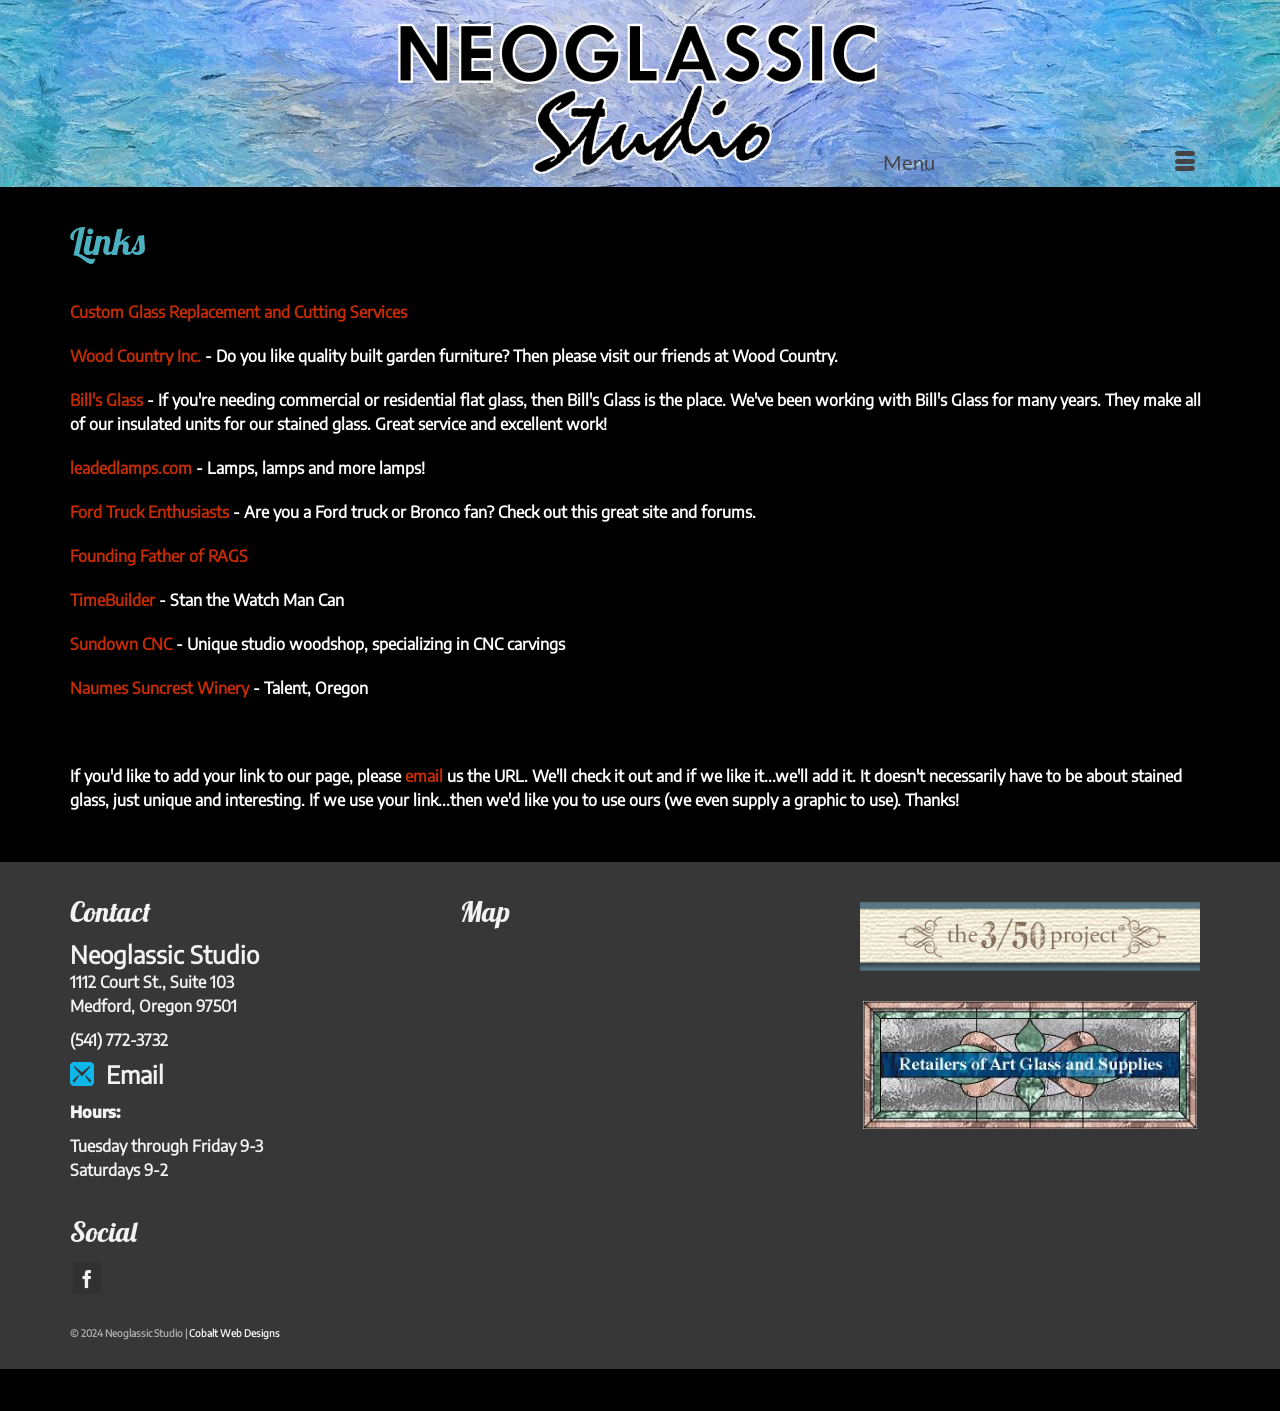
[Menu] (1039, 162)
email (424, 776)
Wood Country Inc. (135, 356)
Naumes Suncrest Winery (159, 688)
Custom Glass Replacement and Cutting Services (238, 312)
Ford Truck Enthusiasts (149, 512)
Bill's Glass (106, 400)
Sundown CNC (121, 644)
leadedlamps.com (131, 468)
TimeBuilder (112, 600)
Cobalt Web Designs (234, 1333)
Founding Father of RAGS (159, 556)
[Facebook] (87, 1278)
